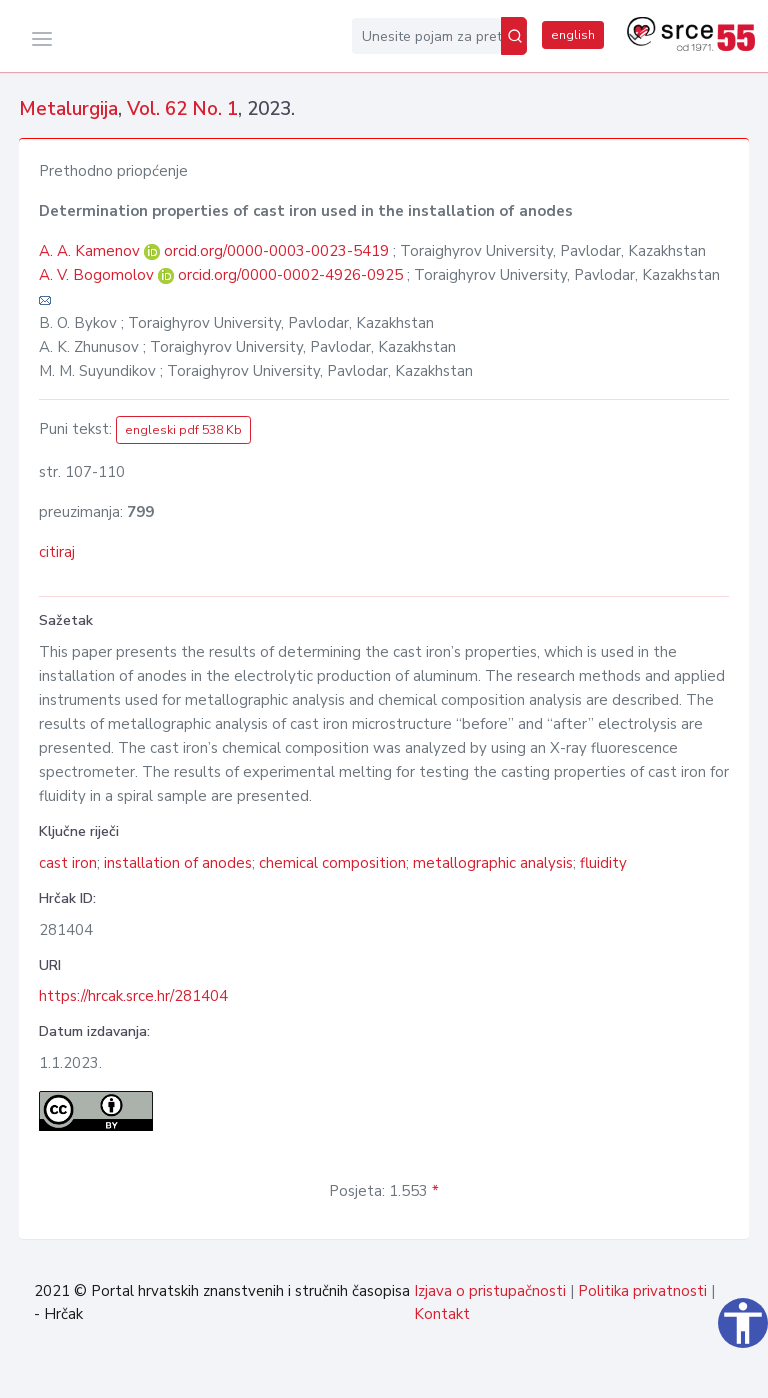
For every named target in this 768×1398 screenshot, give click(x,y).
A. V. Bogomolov (98, 275)
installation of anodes (178, 863)
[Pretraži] (514, 36)
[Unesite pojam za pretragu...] (426, 36)
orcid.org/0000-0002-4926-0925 (290, 275)
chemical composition (332, 863)
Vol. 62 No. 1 (182, 109)
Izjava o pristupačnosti (490, 1291)
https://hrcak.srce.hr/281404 (133, 996)
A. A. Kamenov (91, 251)
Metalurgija (68, 109)
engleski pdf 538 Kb (183, 430)
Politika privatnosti (642, 1291)
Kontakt (442, 1314)
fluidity (603, 863)
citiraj (57, 552)
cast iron (68, 863)
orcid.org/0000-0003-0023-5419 (276, 251)
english (573, 35)
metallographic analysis (493, 863)
